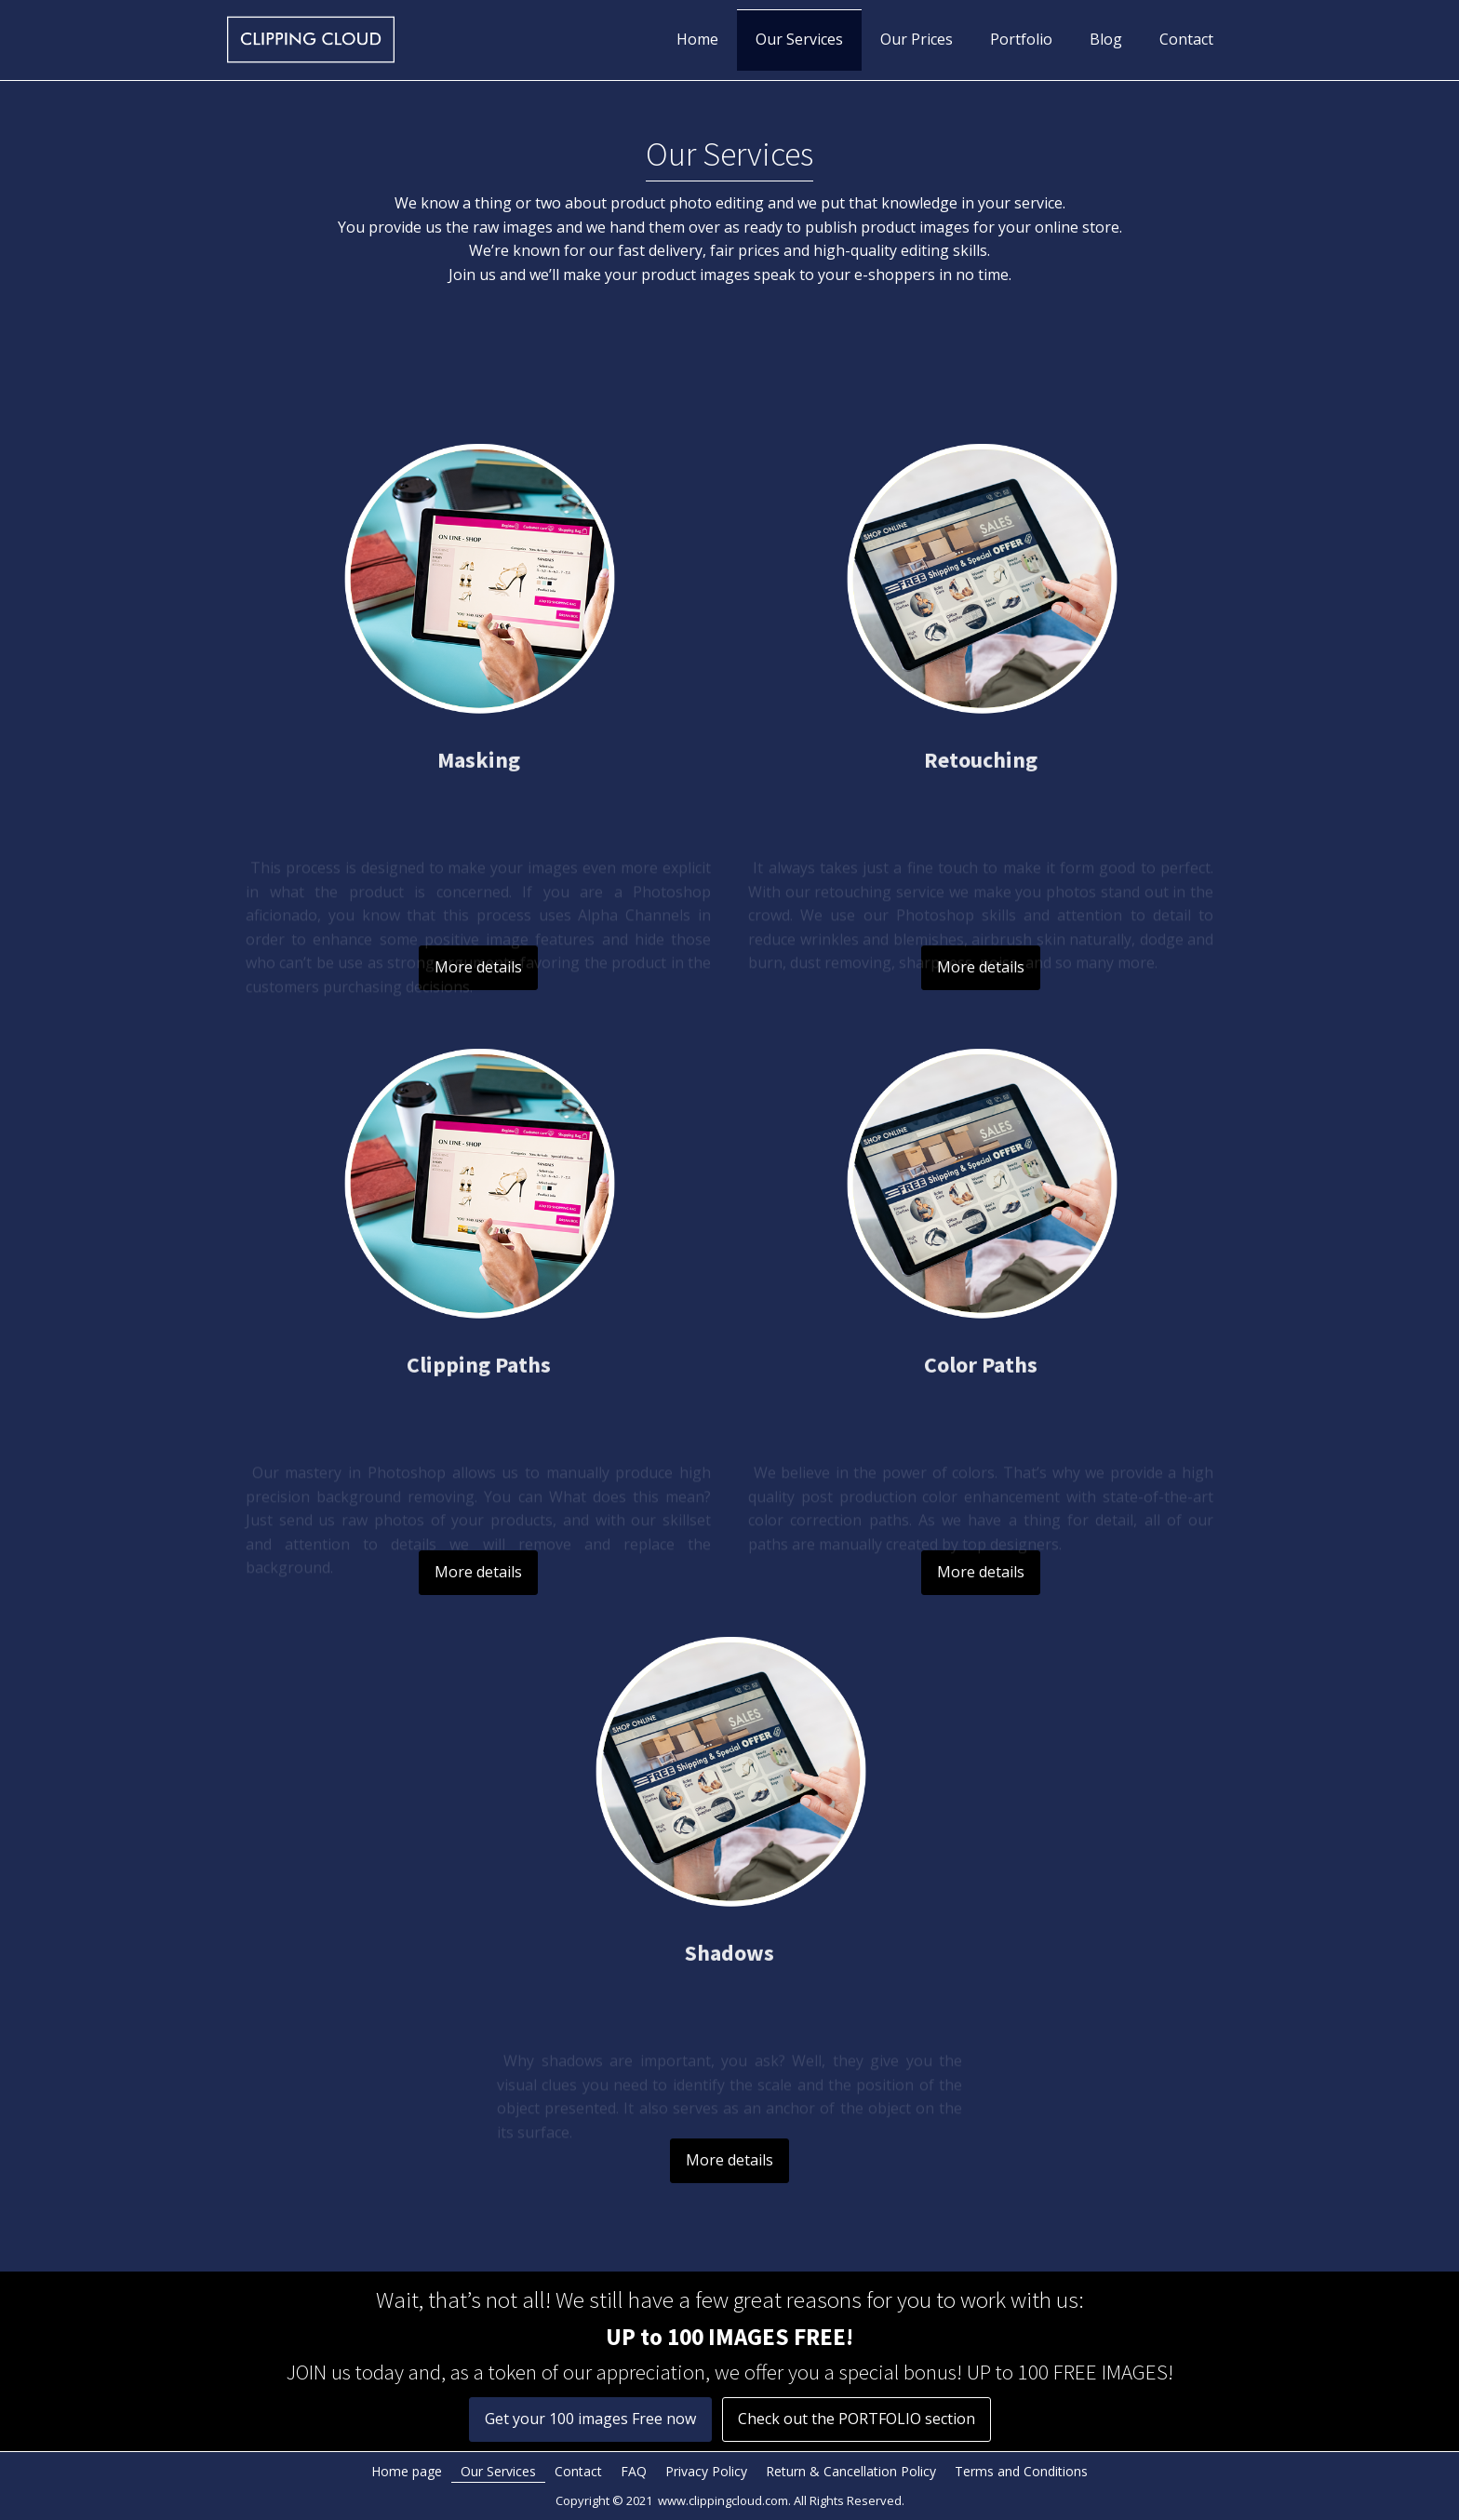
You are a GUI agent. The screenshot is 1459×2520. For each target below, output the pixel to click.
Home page (406, 2471)
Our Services (799, 39)
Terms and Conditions (1021, 2471)
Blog (1106, 39)
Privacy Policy (706, 2471)
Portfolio (1021, 39)
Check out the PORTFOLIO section (856, 2418)
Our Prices (916, 39)
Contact (1186, 39)
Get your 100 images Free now (590, 2418)
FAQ (634, 2471)
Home (697, 39)
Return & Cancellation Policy (851, 2471)
